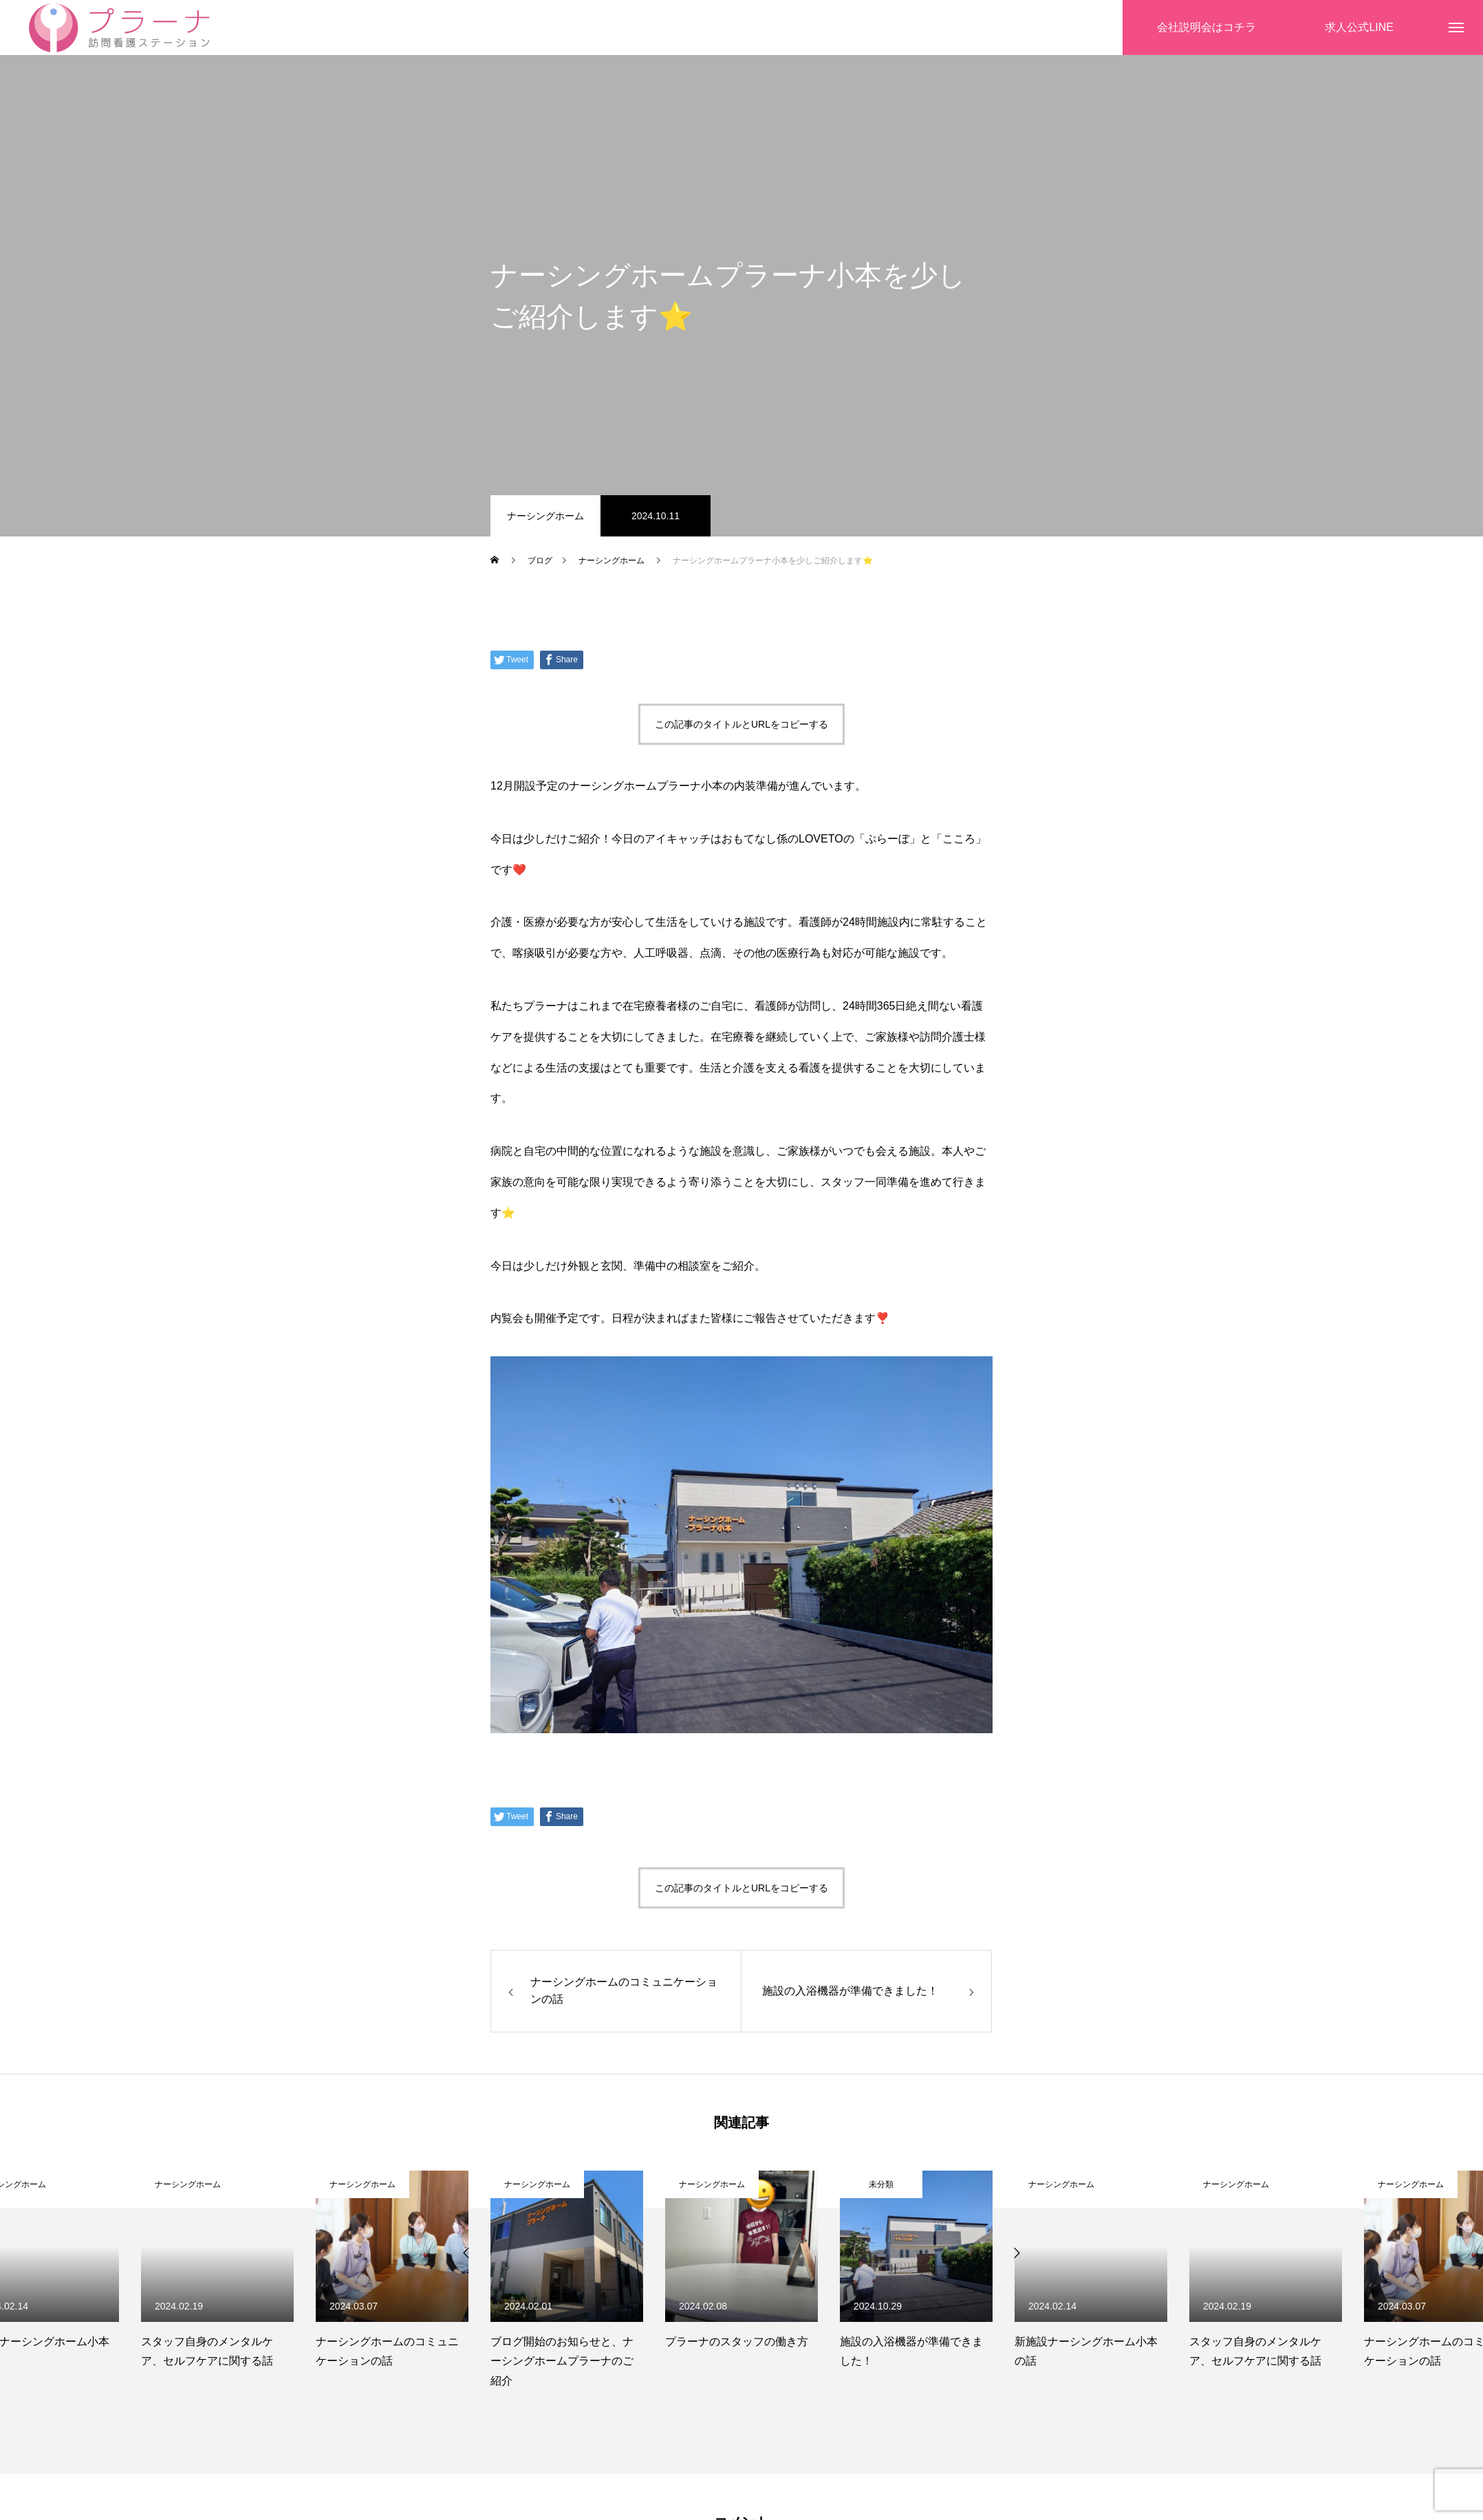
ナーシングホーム (545, 515)
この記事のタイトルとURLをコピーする (741, 724)
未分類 (881, 2184)
